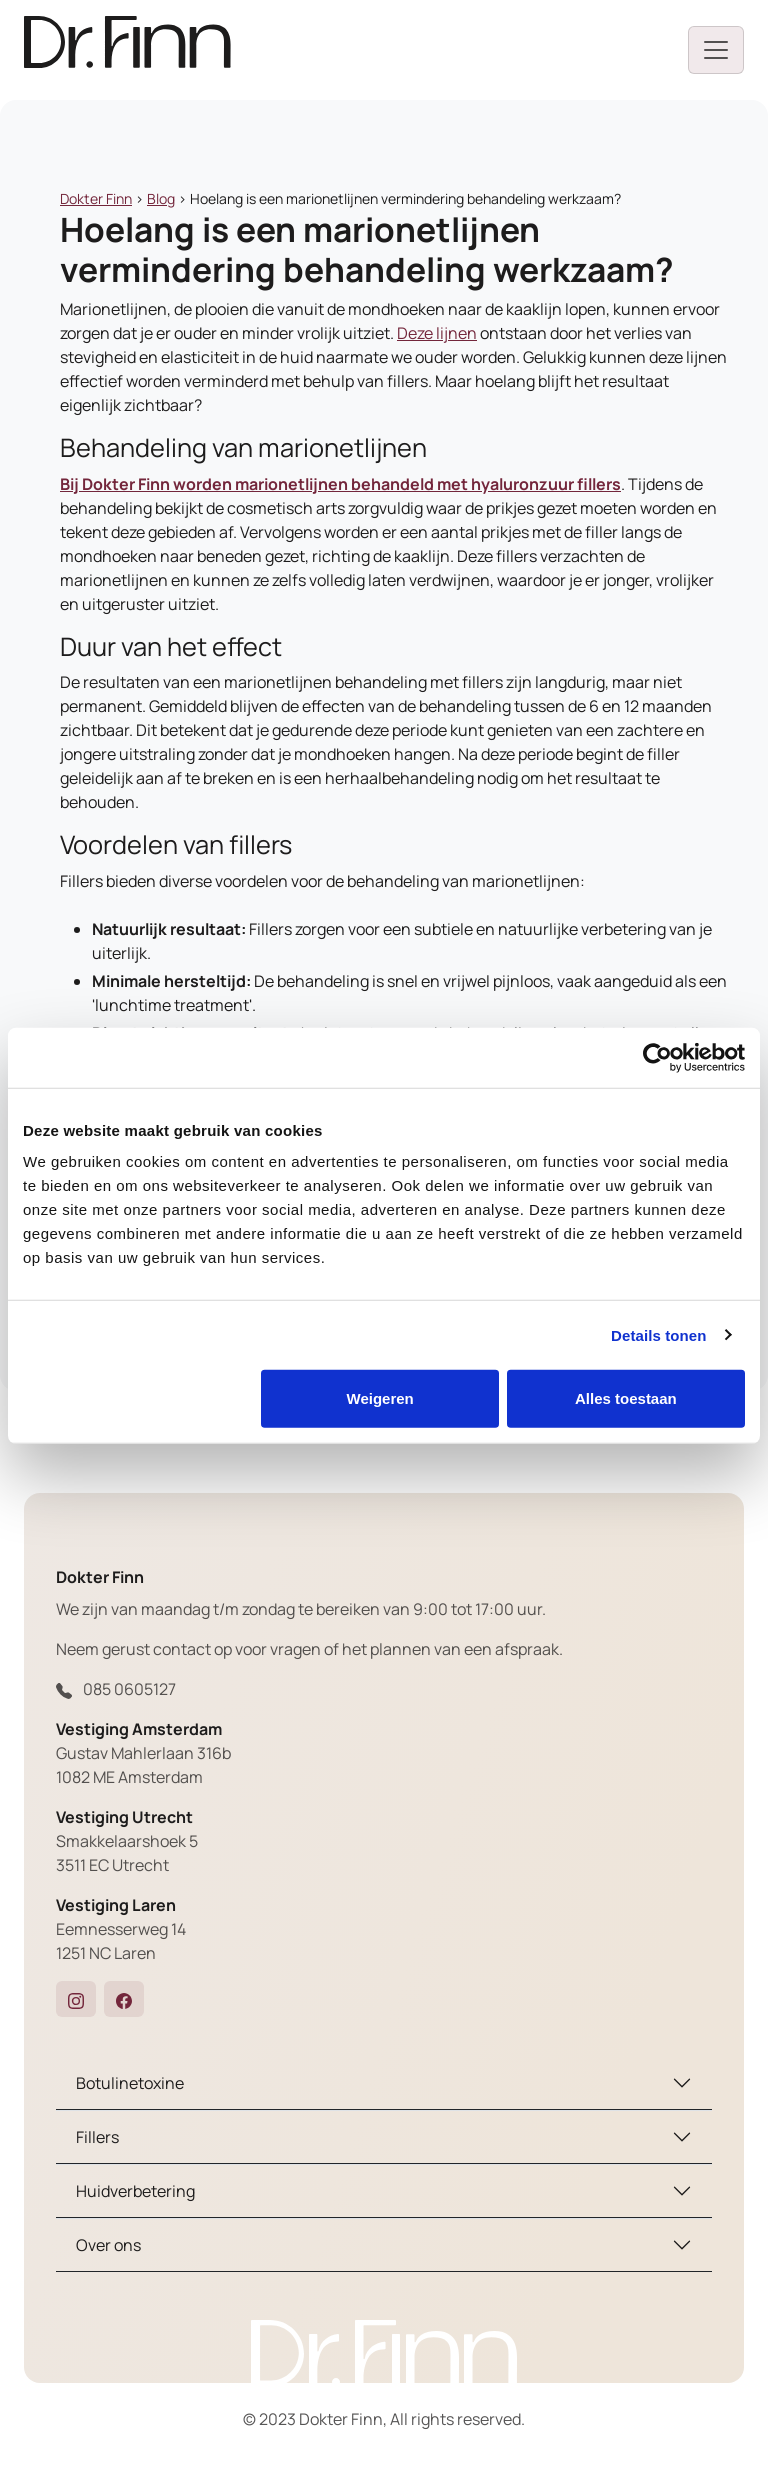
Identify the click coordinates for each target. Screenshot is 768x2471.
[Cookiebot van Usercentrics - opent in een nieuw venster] (657, 1057)
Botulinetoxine (130, 2083)
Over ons (108, 2245)
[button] (76, 1999)
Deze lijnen (437, 333)
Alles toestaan (626, 1398)
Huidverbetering (135, 2191)
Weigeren (380, 1398)
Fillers (97, 2137)
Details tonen (658, 1334)
